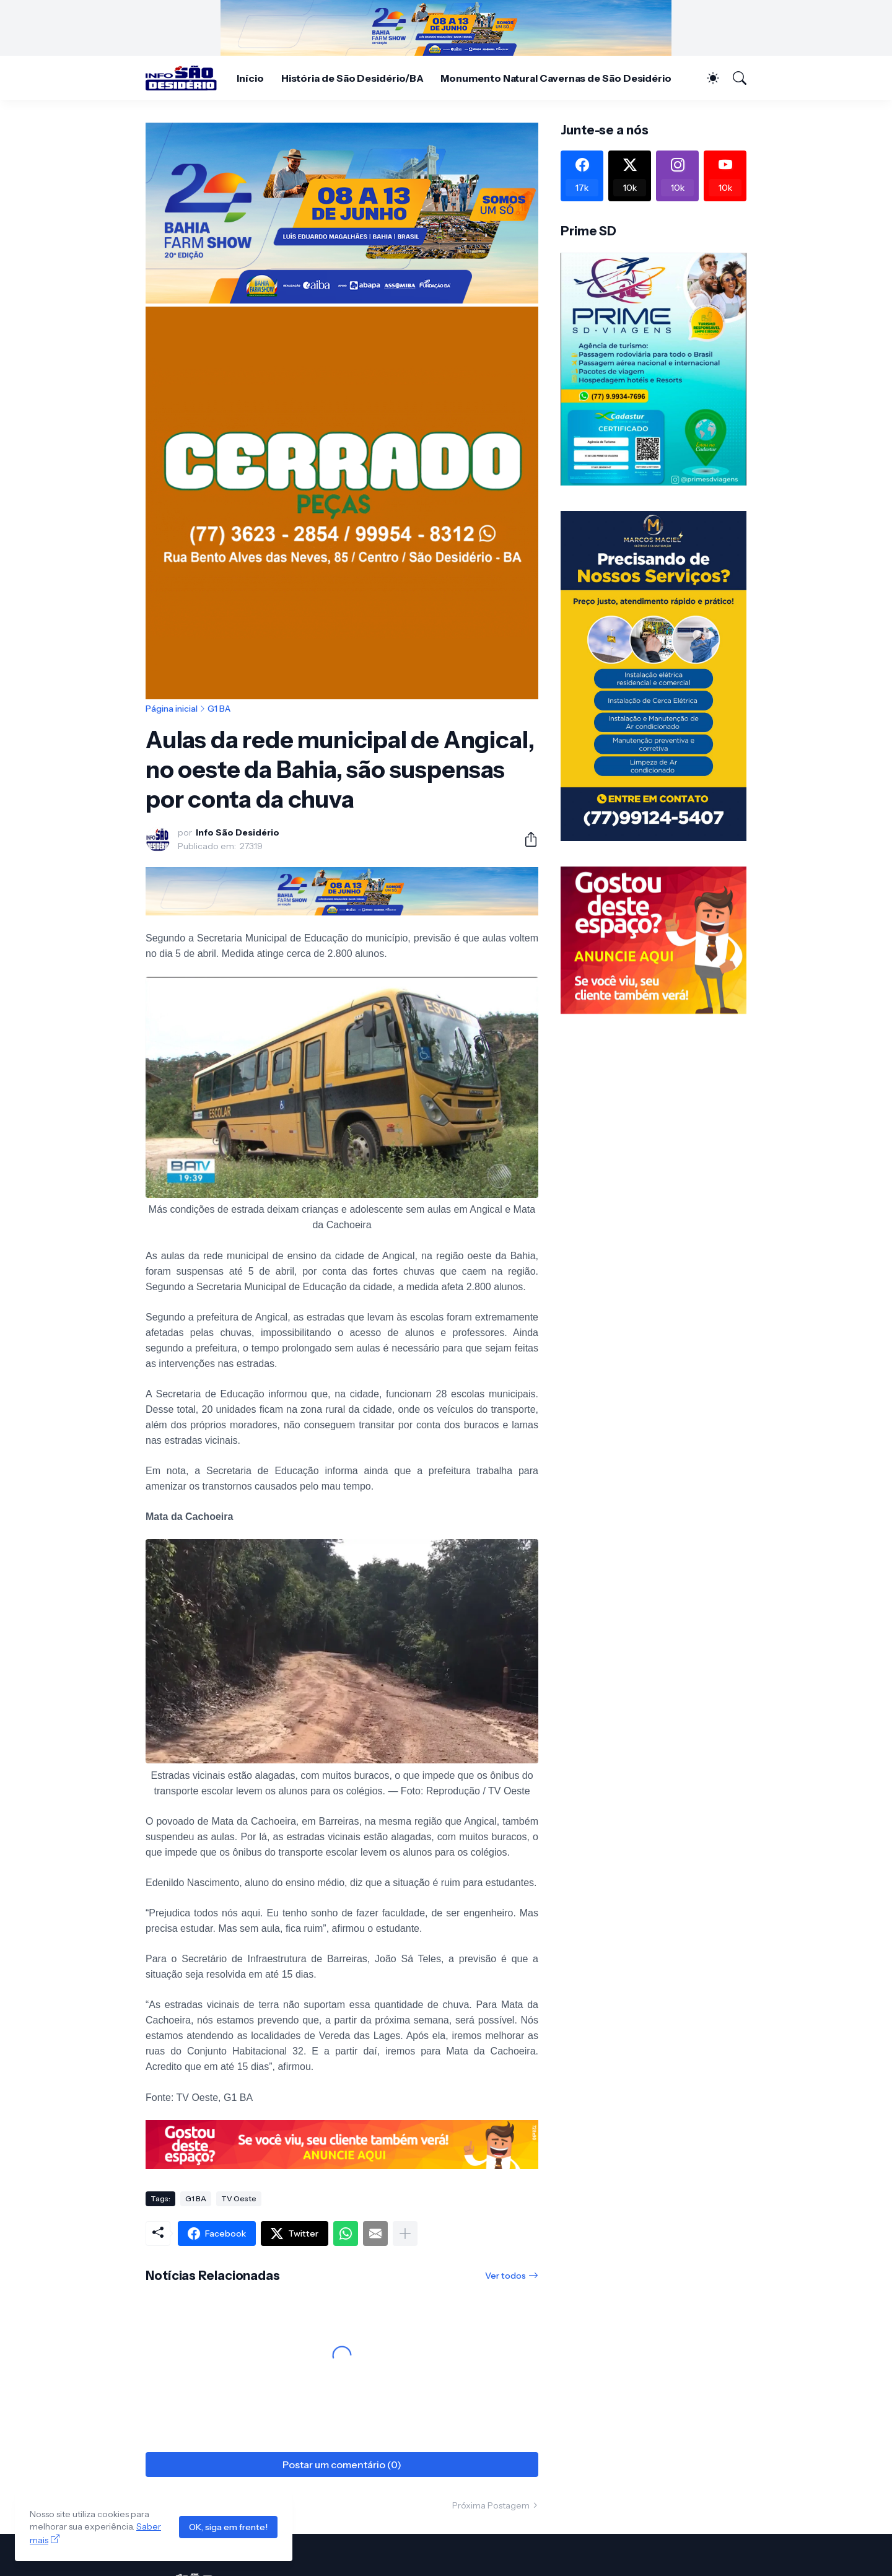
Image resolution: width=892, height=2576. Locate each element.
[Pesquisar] (734, 78)
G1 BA (219, 708)
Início (250, 78)
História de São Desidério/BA (352, 78)
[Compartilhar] (526, 839)
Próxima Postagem (491, 2505)
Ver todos (505, 2275)
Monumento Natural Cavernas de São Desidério (555, 78)
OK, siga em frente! (228, 2527)
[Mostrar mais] (405, 2233)
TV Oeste (238, 2198)
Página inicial (172, 708)
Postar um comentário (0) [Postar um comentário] (341, 2464)
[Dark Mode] (706, 78)
